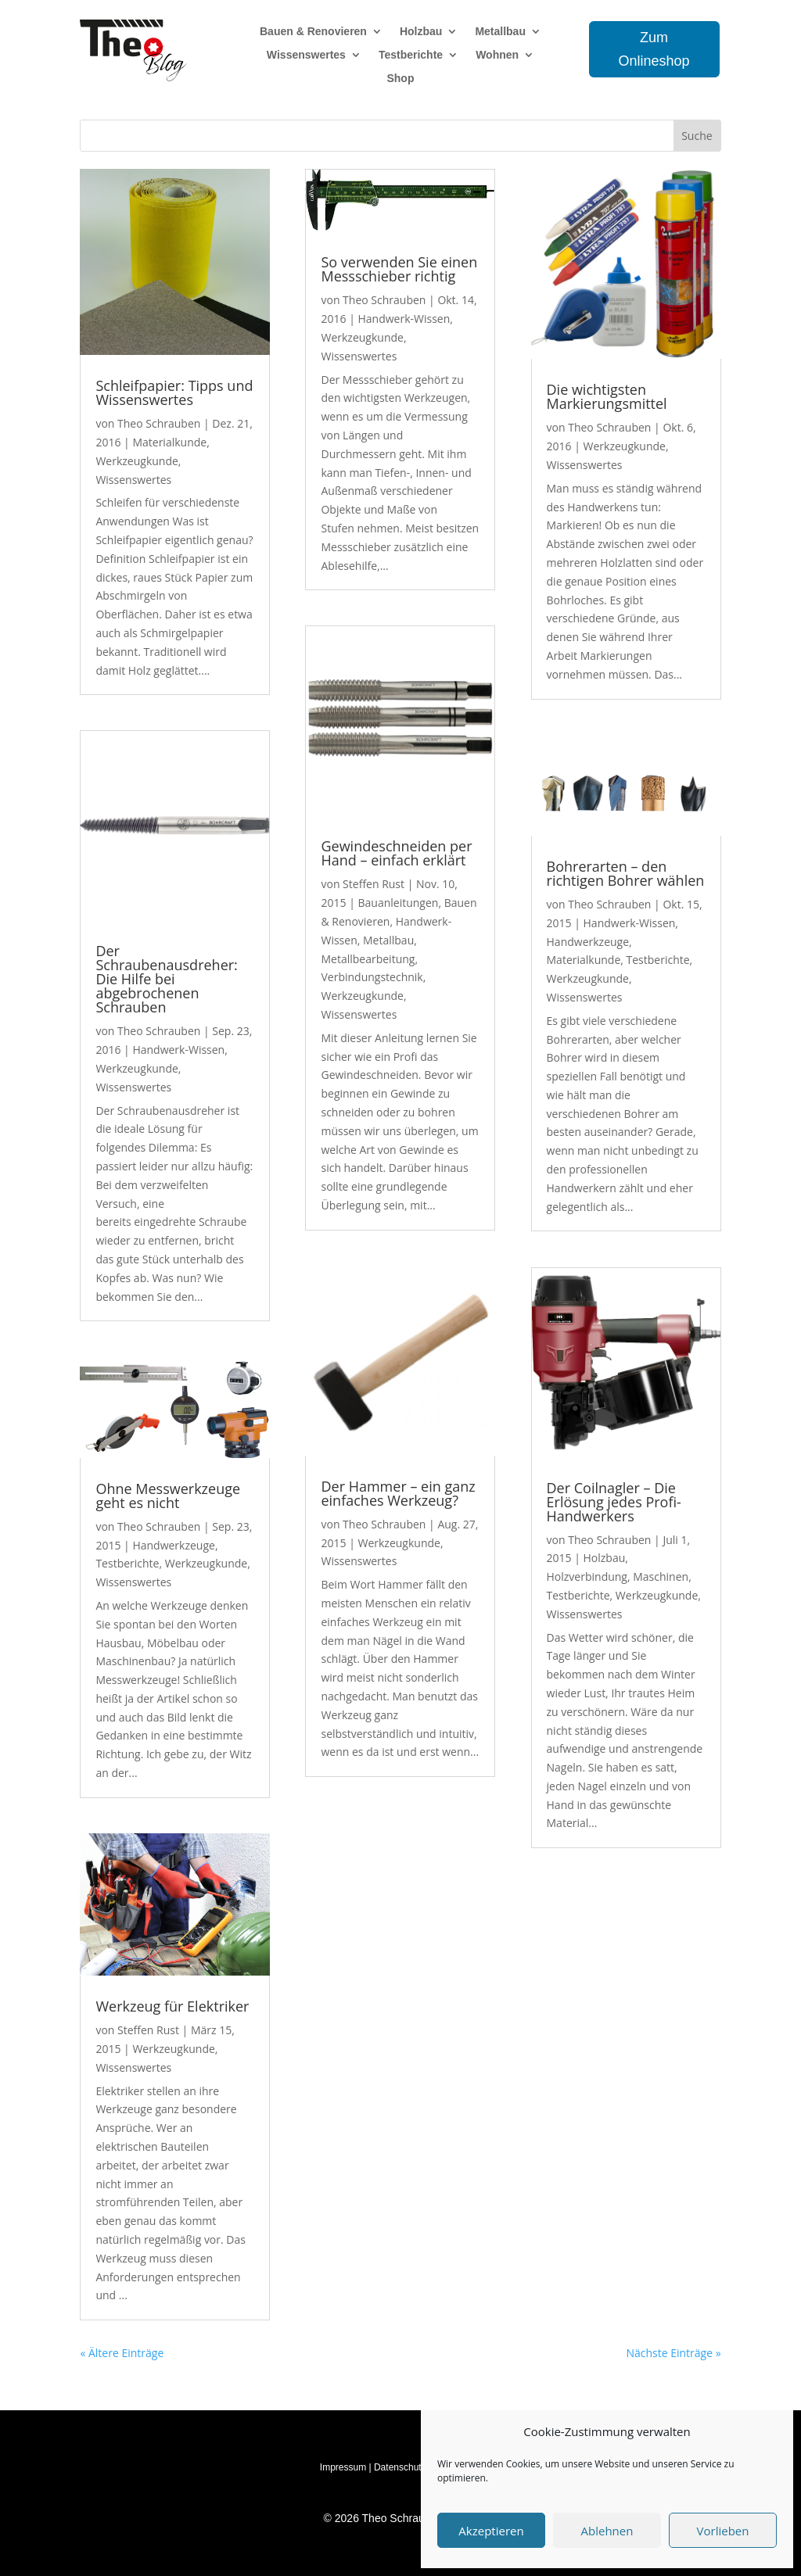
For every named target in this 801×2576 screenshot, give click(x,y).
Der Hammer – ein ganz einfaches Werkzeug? (398, 1493)
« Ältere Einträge (121, 2352)
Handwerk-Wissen (178, 1049)
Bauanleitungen (397, 902)
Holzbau (421, 32)
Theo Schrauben (158, 423)
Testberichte (411, 55)
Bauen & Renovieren (313, 32)
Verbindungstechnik (371, 976)
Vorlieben (723, 2530)
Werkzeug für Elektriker (172, 2006)
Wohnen (497, 55)
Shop (400, 78)
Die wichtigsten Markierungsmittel (607, 396)
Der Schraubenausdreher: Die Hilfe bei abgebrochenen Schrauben (166, 978)
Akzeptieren (490, 2530)
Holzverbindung (587, 1576)
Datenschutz (400, 2467)
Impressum (343, 2467)
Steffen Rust (148, 2029)
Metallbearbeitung (368, 958)
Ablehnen (607, 2530)
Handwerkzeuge (173, 1545)
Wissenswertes (306, 55)
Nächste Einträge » (673, 2352)
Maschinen (660, 1576)
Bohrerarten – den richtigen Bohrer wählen (626, 873)
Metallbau (500, 32)
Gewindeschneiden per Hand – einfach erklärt (396, 853)
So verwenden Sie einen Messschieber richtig (399, 269)
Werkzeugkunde (136, 460)
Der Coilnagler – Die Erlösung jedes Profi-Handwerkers (614, 1501)
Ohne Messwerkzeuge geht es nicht (167, 1495)
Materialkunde (169, 442)
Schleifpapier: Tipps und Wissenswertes (174, 392)
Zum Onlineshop (654, 50)
